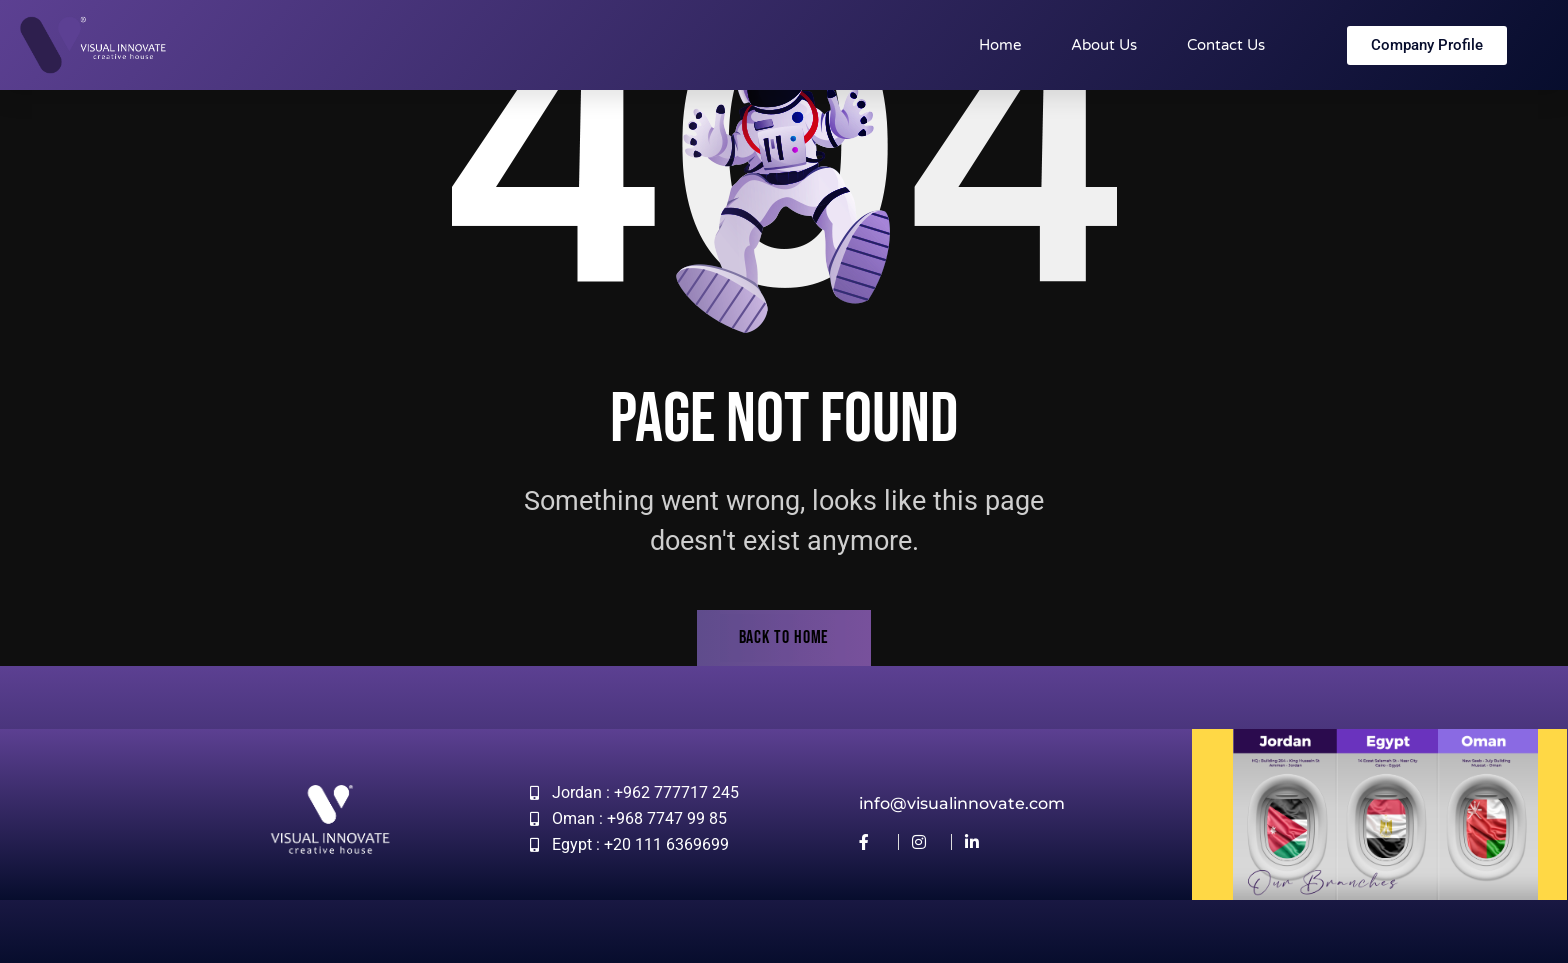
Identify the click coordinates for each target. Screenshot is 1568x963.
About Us (1104, 45)
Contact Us (1226, 45)
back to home (784, 637)
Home (1000, 45)
